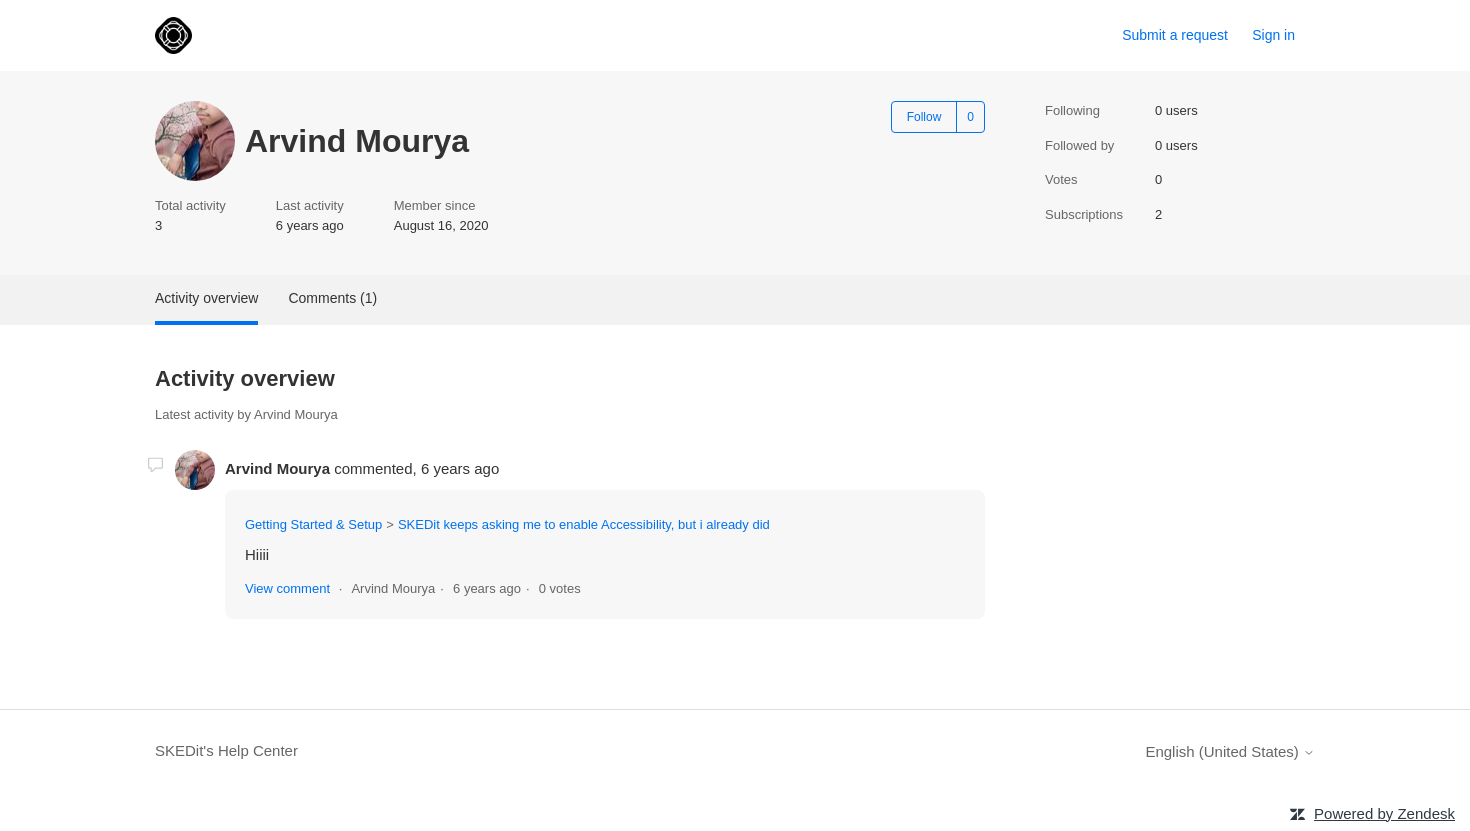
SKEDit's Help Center (226, 750)
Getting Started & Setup (313, 524)
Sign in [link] (1273, 35)
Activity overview (206, 298)
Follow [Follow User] (924, 117)
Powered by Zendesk (1384, 813)
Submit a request (1175, 35)
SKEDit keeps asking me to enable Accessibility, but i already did (584, 524)
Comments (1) (332, 298)
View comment (287, 588)
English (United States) (1230, 751)
